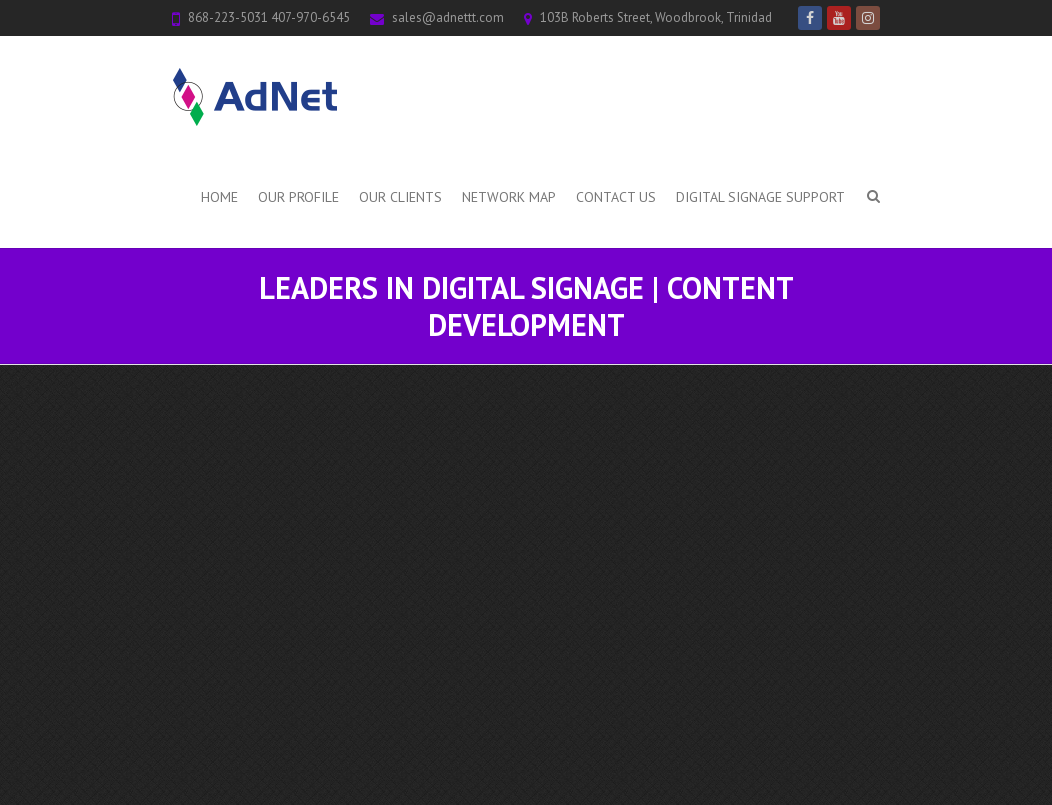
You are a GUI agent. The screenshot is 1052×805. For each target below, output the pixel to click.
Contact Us (616, 197)
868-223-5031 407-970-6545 (269, 17)
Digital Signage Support (760, 197)
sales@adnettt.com (448, 17)
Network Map (509, 197)
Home (219, 197)
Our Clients (400, 197)
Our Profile (298, 197)
